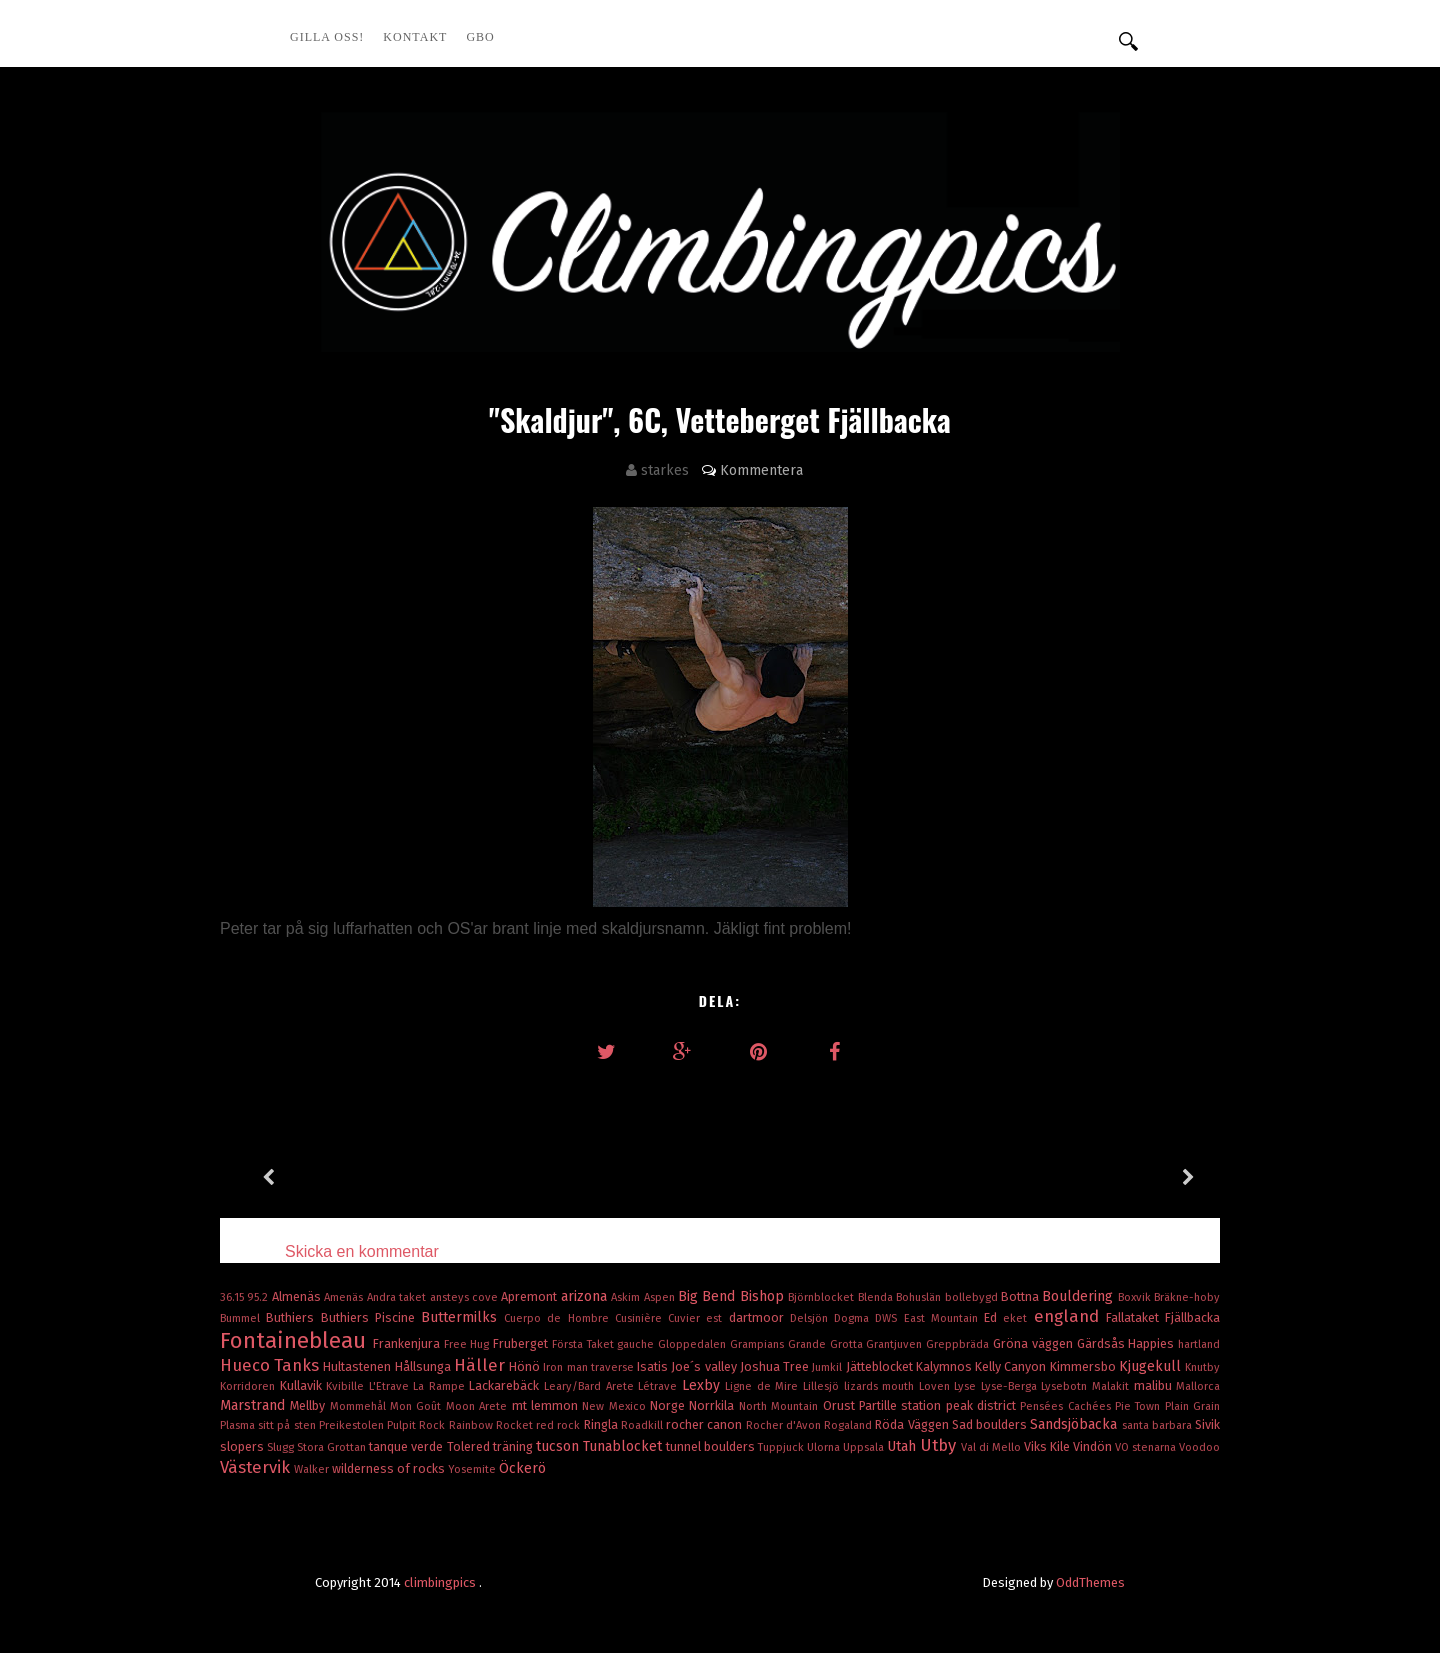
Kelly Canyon (1012, 1366)
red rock (559, 1425)
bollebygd (973, 1297)
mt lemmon (547, 1405)
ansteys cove (466, 1297)
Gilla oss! (327, 37)
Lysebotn (1066, 1386)
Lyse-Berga (1011, 1386)
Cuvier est (698, 1318)
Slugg (282, 1447)
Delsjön (812, 1318)
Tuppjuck (782, 1447)
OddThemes (1090, 1582)
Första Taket (585, 1344)
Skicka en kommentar (362, 1251)
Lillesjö (823, 1386)
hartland (1199, 1344)
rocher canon (705, 1424)
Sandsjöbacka (1075, 1424)
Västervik (257, 1467)
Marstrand (255, 1405)
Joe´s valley (705, 1366)
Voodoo (1199, 1447)
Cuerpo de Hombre (559, 1318)
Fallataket (1135, 1317)
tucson (559, 1446)
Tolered (470, 1446)
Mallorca (1198, 1386)
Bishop (764, 1296)
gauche (637, 1344)
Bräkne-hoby (1187, 1297)
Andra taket (398, 1297)
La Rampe (441, 1386)
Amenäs (345, 1297)
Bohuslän (920, 1297)
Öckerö (522, 1468)
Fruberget (522, 1343)
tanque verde (407, 1446)
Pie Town (1140, 1406)
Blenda (877, 1297)
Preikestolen (353, 1425)
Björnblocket (822, 1297)
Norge (669, 1405)
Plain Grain (1192, 1406)
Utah (903, 1446)
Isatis (654, 1366)
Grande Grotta (827, 1344)
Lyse (967, 1386)
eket (1018, 1318)
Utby (940, 1445)
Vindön (1094, 1446)
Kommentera (761, 470)
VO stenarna (1147, 1447)
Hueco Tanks (271, 1365)
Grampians (759, 1344)
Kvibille (347, 1386)
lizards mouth (881, 1386)
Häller (481, 1365)
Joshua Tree (776, 1366)
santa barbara (1158, 1425)
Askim (627, 1297)
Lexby (704, 1385)
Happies (1153, 1343)
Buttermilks (462, 1317)
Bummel (243, 1318)
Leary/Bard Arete (591, 1386)
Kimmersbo (1084, 1366)
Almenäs (298, 1296)
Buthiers (293, 1317)
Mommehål (360, 1406)
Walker (313, 1469)
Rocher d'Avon (785, 1425)
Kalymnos (945, 1366)
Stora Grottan (333, 1447)
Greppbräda (959, 1344)
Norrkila (713, 1405)
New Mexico (616, 1406)
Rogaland (849, 1425)
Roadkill (643, 1425)
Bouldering (1079, 1296)
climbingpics (441, 1582)
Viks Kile (1048, 1446)
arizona (586, 1296)
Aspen (661, 1297)
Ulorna (825, 1447)
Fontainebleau (296, 1340)
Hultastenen (358, 1366)
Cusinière (641, 1318)
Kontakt (415, 37)
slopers (243, 1446)
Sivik (1207, 1424)
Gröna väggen (1035, 1343)
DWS (889, 1318)
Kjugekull (1152, 1366)
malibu (1155, 1385)
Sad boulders (991, 1424)
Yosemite (473, 1469)
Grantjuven (896, 1344)
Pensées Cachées (1067, 1406)
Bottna (1021, 1296)
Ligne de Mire (764, 1386)
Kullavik (303, 1385)
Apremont (530, 1296)
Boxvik (1136, 1297)
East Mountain (944, 1318)
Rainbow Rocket (492, 1425)
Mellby (309, 1405)
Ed (993, 1317)
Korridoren (250, 1386)
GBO (480, 37)
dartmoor (759, 1317)
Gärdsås (1103, 1343)
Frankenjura (408, 1343)
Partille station (902, 1405)
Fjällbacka (1192, 1317)
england (1070, 1316)
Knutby (1202, 1367)
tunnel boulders (712, 1446)
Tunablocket (624, 1446)
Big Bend (709, 1296)
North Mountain (781, 1406)
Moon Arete (479, 1406)
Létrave (660, 1386)
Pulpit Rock (417, 1425)
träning (514, 1446)
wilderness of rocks (390, 1468)
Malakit (1113, 1386)
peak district (983, 1405)
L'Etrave (391, 1386)
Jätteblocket (881, 1366)
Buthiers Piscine (371, 1317)
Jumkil (828, 1367)
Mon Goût (418, 1406)
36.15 (233, 1297)
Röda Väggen (913, 1424)
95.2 (259, 1297)
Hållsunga (424, 1366)
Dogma (854, 1318)
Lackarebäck (506, 1385)
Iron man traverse (590, 1367)
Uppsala (865, 1447)
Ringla (602, 1424)
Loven (937, 1386)
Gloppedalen (694, 1344)
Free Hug (469, 1344)
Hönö (526, 1366)
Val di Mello (992, 1447)
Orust (841, 1405)
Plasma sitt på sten (269, 1425)
